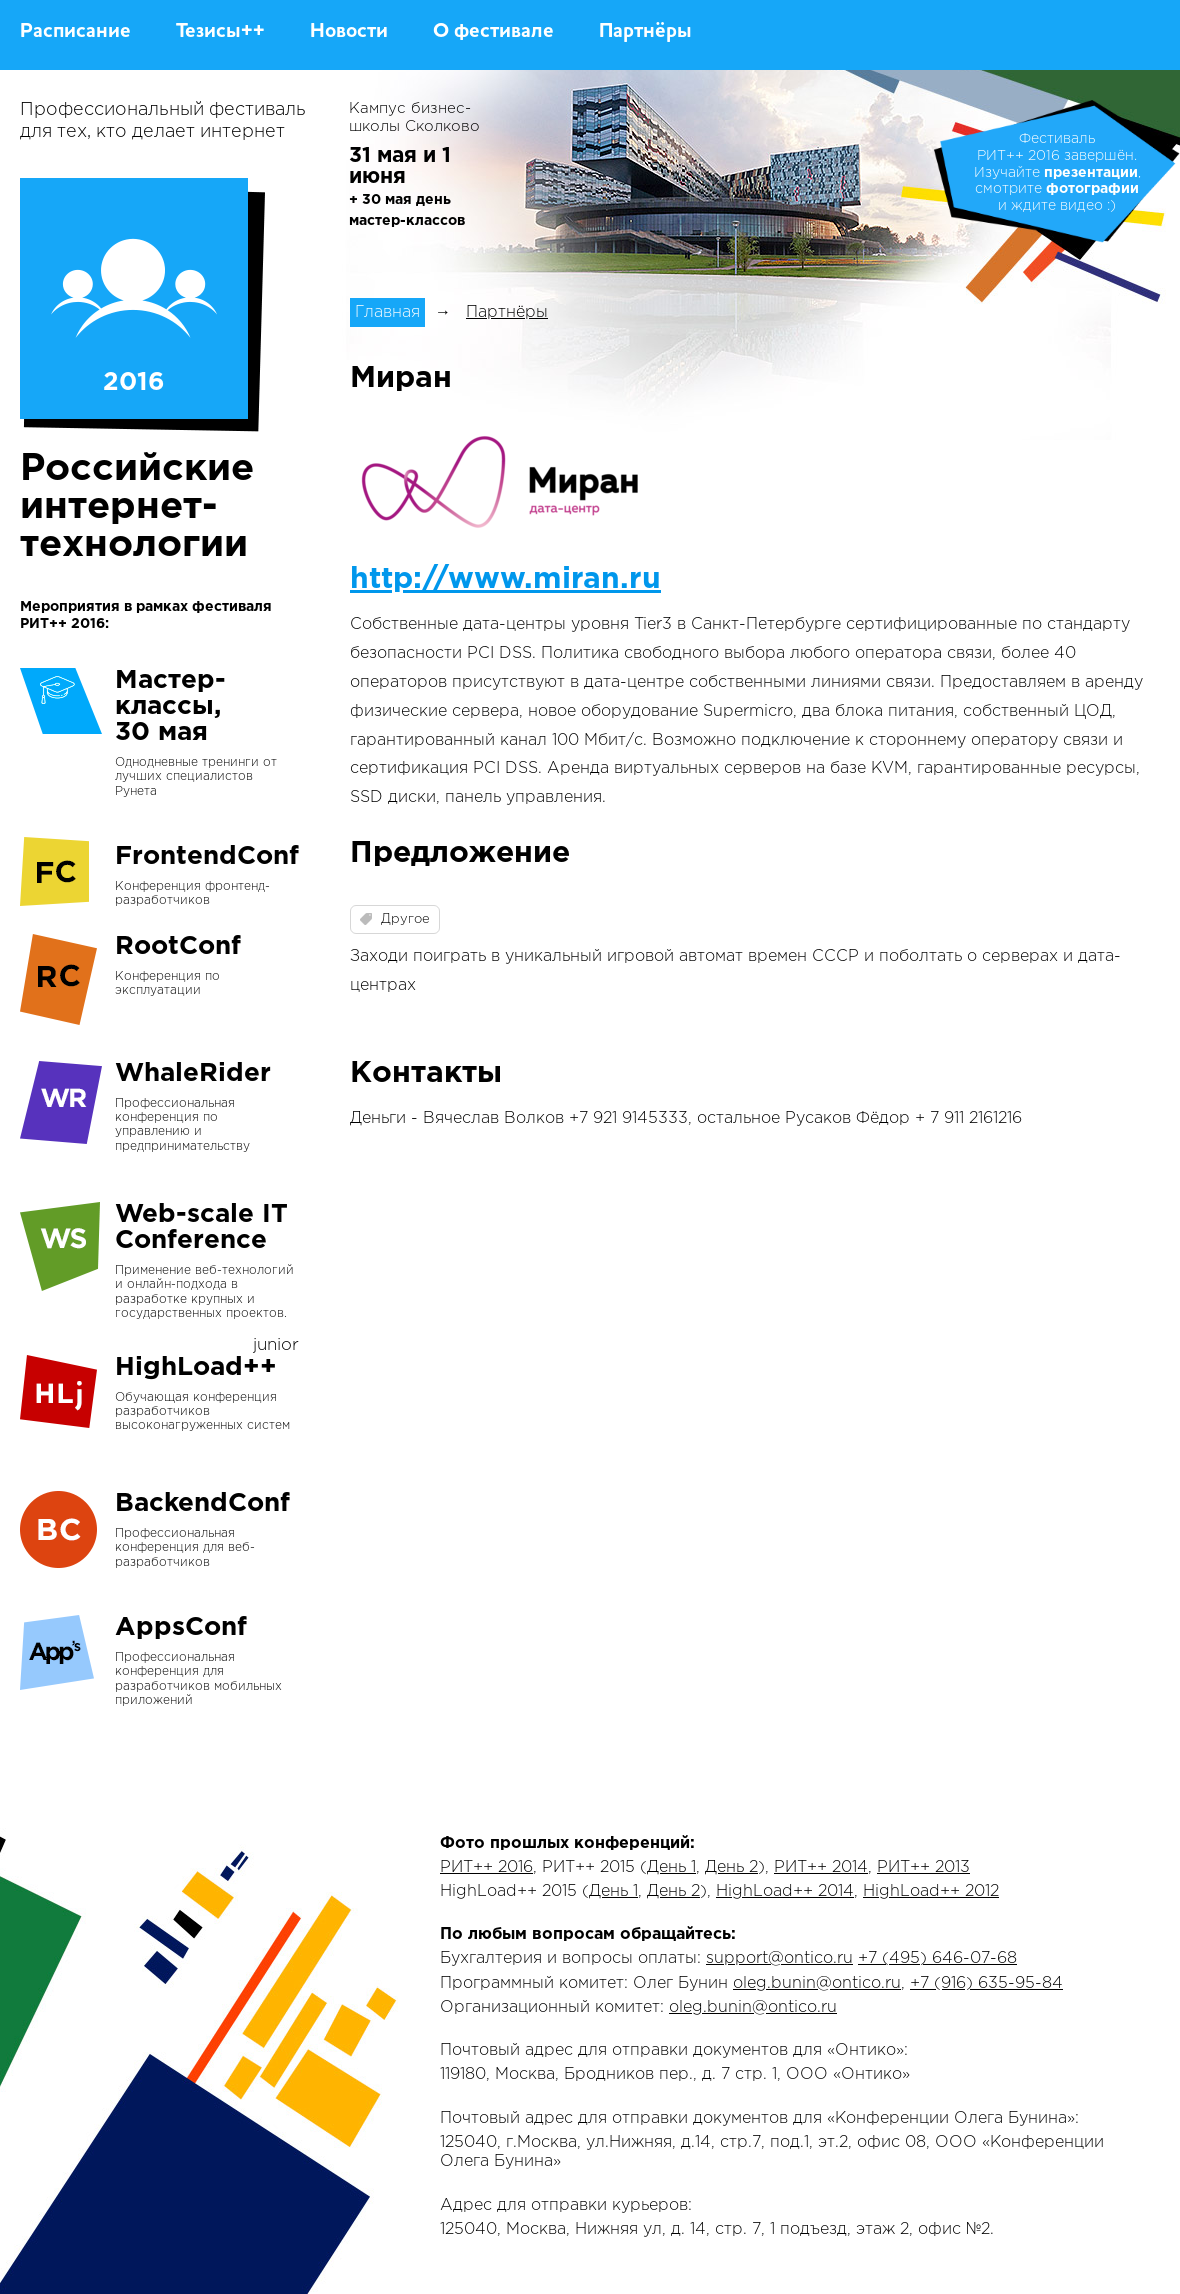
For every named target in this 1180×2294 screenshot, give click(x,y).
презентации (1091, 173)
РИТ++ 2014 (821, 1867)
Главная (387, 312)
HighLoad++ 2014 (785, 1891)
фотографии (1092, 189)
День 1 (671, 1867)
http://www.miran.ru (505, 579)
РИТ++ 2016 (486, 1867)
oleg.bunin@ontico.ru (817, 1983)
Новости (349, 32)
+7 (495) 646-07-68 (937, 1958)
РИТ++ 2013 (923, 1867)
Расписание (75, 32)
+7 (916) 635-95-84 (986, 1983)
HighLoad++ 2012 (931, 1891)
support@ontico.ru (779, 1958)
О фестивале (493, 32)
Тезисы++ (220, 32)
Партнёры (645, 32)
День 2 (731, 1867)
